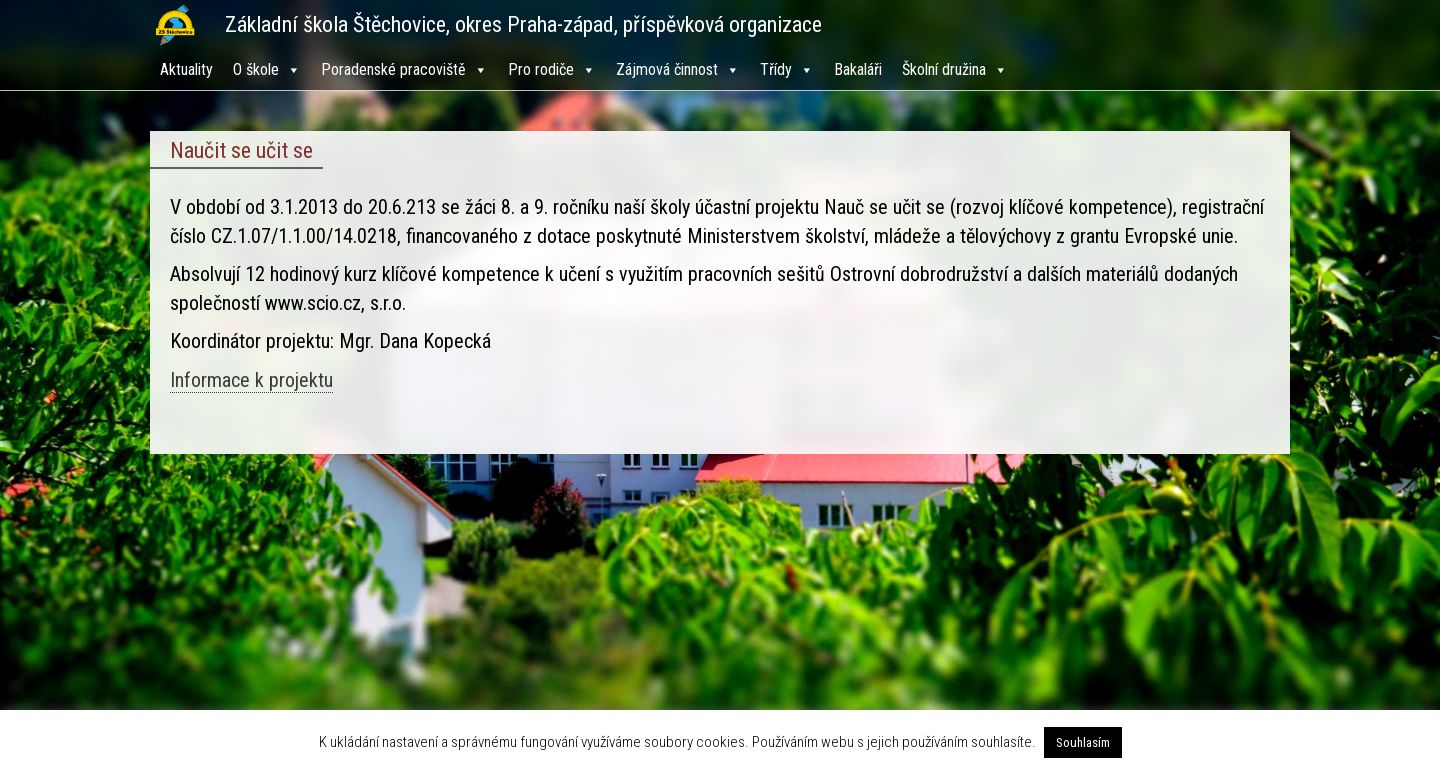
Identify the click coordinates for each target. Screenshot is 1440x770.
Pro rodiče (552, 69)
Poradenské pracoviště (404, 69)
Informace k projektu (251, 380)
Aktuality (186, 69)
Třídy (787, 69)
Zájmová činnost (678, 69)
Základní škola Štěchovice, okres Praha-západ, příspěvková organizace (523, 24)
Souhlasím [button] (1083, 742)
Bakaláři (858, 69)
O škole (267, 69)
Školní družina (955, 69)
